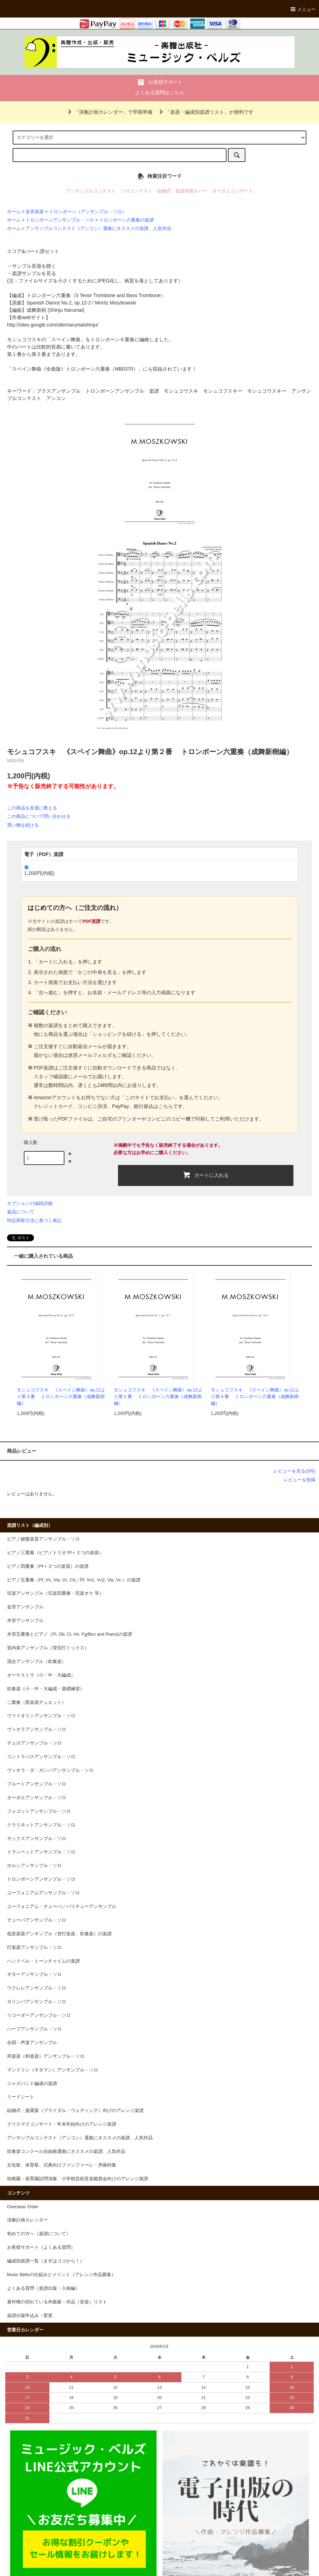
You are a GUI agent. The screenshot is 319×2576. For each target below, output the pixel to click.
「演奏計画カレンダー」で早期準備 (108, 112)
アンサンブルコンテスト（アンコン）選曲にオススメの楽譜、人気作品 (98, 228)
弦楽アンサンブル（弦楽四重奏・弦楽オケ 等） (55, 1593)
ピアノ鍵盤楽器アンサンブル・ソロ (43, 1539)
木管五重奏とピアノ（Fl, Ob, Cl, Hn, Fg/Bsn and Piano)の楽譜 (69, 1634)
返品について (20, 1211)
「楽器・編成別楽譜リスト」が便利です (205, 112)
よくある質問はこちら (159, 92)
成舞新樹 (36, 310)
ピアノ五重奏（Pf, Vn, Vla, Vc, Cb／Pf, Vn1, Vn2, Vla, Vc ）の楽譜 (73, 1580)
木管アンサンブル (25, 1620)
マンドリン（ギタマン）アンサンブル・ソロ (52, 2070)
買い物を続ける (23, 825)
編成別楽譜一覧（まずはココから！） (45, 2261)
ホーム (14, 211)
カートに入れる (205, 1175)
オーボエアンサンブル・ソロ (36, 1797)
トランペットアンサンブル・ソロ (41, 1851)
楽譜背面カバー (191, 191)
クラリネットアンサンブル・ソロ (41, 1825)
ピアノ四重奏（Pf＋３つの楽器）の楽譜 (48, 1566)
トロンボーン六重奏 (49, 295)
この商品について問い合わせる (39, 816)
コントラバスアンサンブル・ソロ (41, 1756)
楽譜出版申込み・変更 (30, 2315)
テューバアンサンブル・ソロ (36, 1920)
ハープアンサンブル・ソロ (34, 2029)
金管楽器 (35, 211)
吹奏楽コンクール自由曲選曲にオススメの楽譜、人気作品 (66, 2151)
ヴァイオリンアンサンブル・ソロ (41, 1715)
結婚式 (164, 191)
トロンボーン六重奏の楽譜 (126, 220)
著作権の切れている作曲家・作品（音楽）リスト (57, 2302)
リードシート (20, 2096)
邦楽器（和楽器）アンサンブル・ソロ (45, 2056)
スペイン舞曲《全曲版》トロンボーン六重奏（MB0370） (75, 369)
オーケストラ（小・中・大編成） (41, 1675)
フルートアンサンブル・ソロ (36, 1784)
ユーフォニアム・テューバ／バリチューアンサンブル (61, 1906)
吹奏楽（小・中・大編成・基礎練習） (45, 1688)
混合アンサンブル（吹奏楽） (36, 1661)
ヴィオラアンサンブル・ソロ (36, 1729)
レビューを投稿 (299, 1479)
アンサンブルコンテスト (91, 191)
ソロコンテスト (136, 191)
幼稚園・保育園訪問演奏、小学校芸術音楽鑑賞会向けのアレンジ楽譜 (77, 2178)
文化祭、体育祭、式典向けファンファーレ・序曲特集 (61, 2165)
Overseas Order (23, 2206)
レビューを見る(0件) (294, 1471)
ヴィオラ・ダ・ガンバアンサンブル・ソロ (50, 1770)
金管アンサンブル (25, 1607)
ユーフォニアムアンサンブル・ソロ (43, 1892)
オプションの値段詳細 (30, 1203)
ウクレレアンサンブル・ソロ (36, 1988)
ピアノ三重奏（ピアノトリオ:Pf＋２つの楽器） (55, 1552)
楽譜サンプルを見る (34, 273)
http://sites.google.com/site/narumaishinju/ (52, 325)
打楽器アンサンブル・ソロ (34, 1947)
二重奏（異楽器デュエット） (36, 1702)
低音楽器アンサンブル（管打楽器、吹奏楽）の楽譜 (59, 1933)
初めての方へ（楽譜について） (39, 2233)
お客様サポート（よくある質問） (41, 2247)
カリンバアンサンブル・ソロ (36, 2001)
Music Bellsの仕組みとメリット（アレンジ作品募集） (61, 2274)
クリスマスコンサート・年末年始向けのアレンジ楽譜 (61, 2124)
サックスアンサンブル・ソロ (36, 1838)
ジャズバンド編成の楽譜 (32, 2083)
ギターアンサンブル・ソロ (34, 1974)
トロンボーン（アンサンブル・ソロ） (87, 211)
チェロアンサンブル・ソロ (34, 1743)
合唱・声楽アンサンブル (32, 2042)
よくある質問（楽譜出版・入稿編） (43, 2288)
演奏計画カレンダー (27, 2220)
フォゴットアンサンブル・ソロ (39, 1811)
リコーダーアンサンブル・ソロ (39, 2015)
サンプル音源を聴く (34, 266)
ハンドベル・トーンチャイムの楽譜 (43, 1961)
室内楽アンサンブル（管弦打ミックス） (48, 1647)
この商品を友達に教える (32, 807)
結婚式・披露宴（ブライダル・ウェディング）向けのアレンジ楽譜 (75, 2110)
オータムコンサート (232, 191)
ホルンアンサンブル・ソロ (34, 1865)
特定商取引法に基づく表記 (34, 1220)
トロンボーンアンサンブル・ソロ (60, 220)
